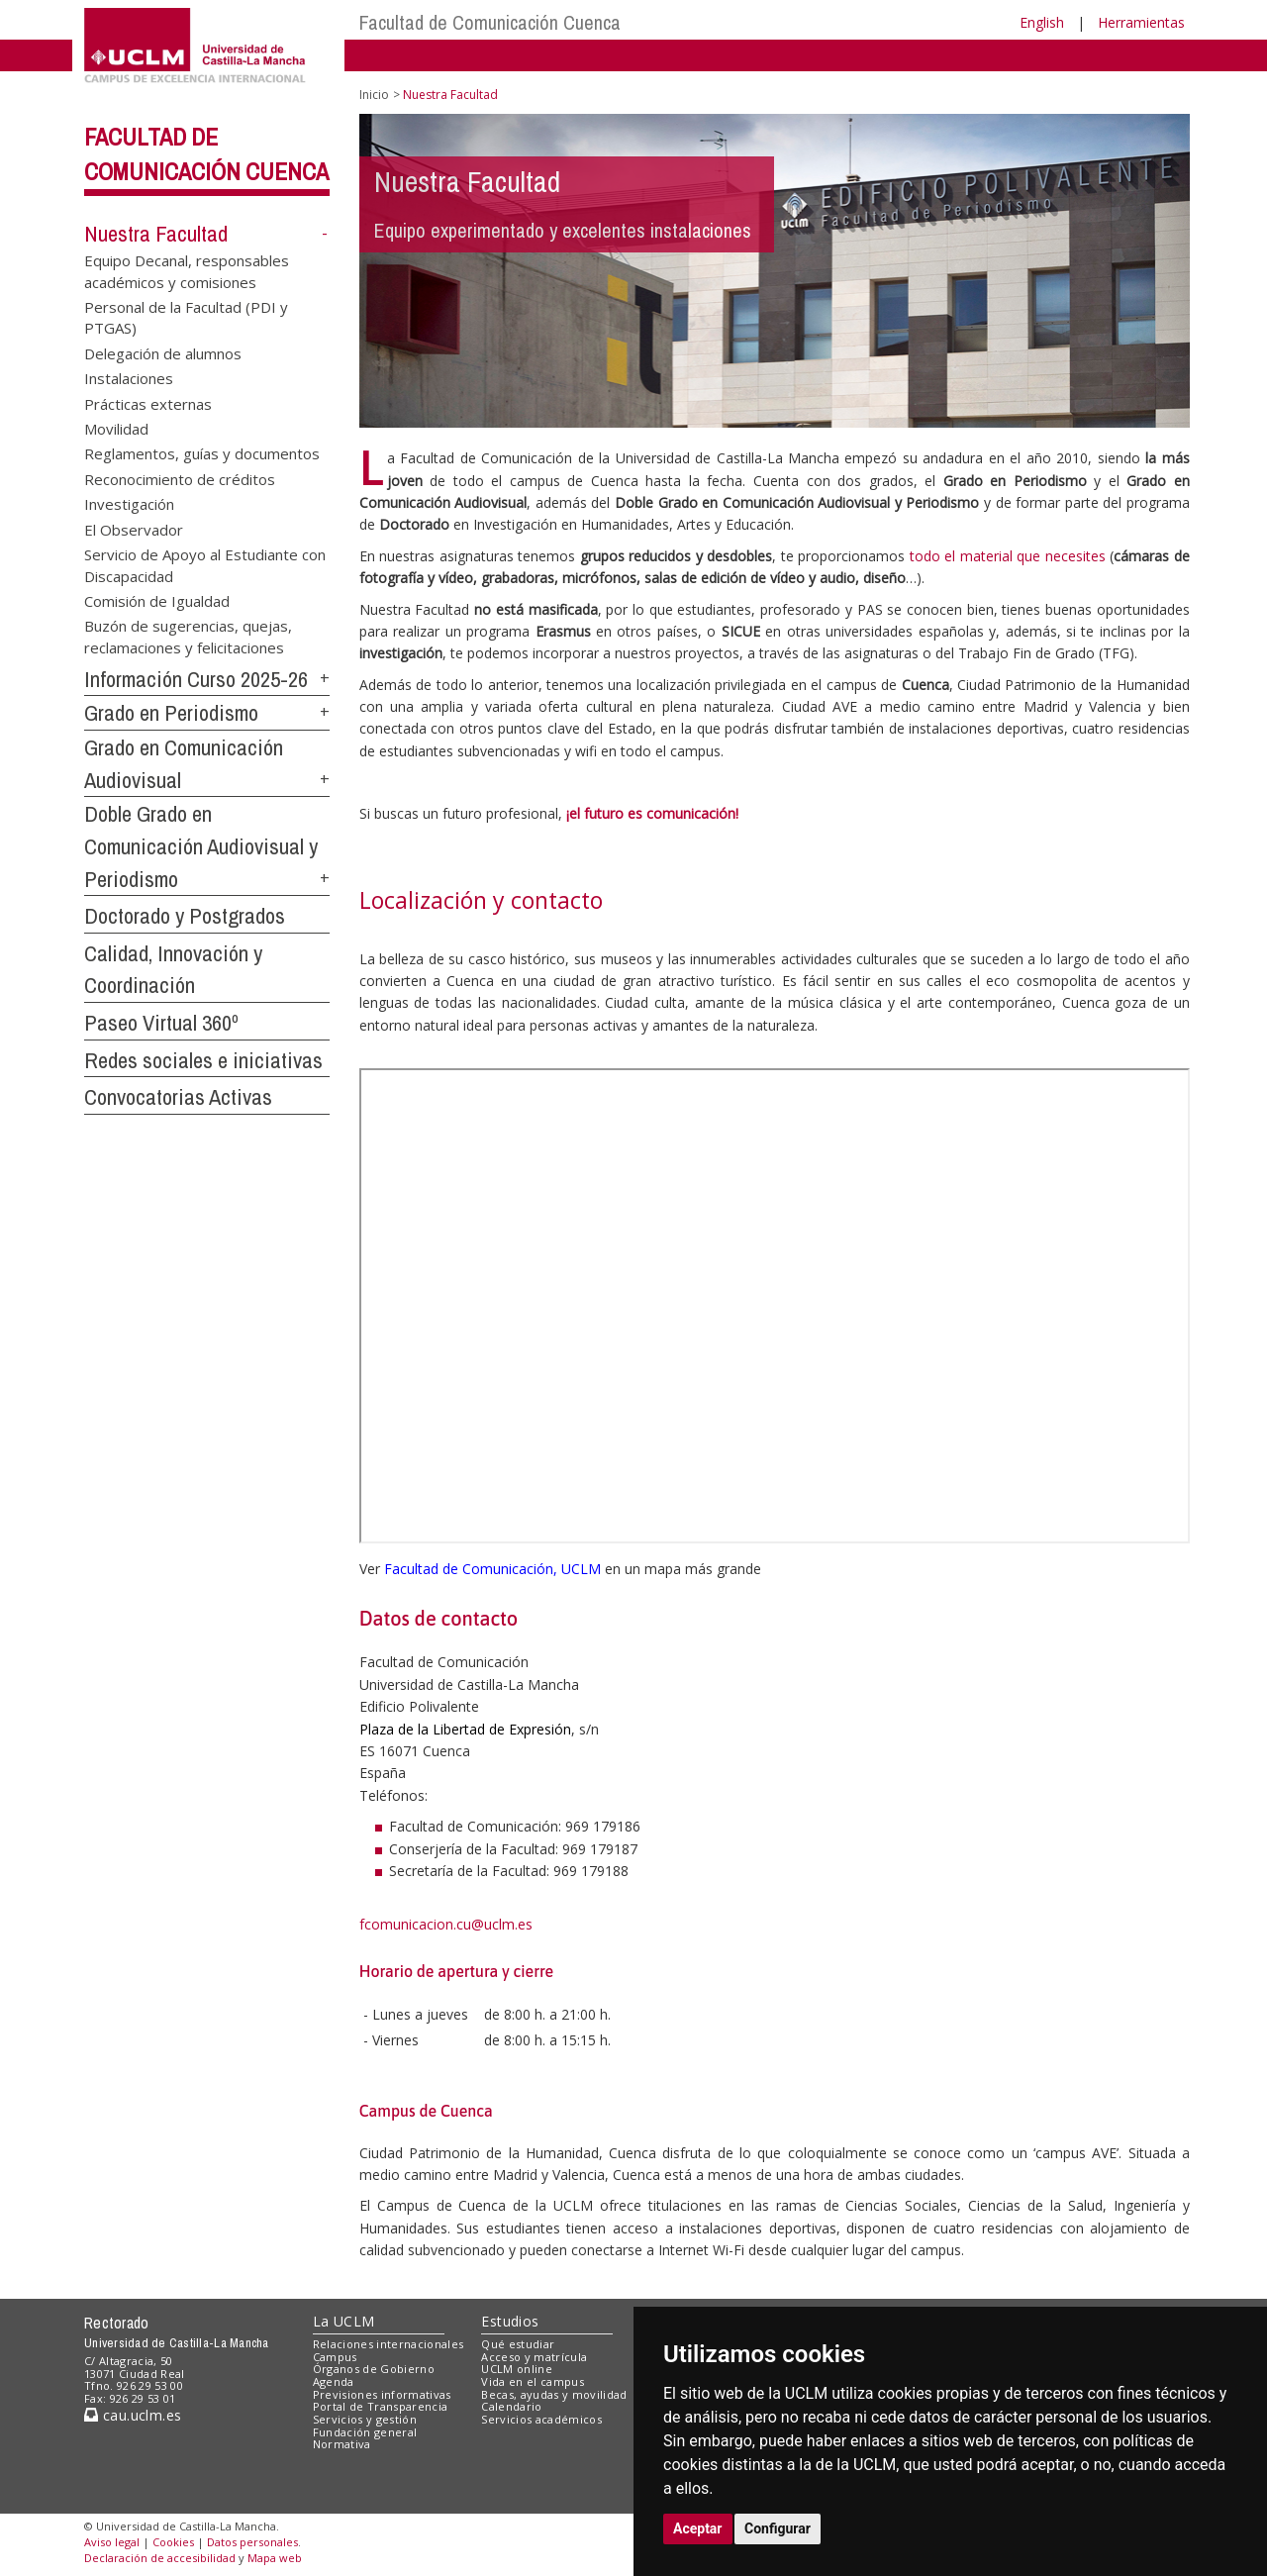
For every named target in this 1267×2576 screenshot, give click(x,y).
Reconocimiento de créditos (179, 478)
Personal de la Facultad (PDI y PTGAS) (186, 316)
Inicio (374, 94)
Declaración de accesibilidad (160, 2557)
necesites (1075, 555)
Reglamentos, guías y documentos (202, 453)
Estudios (509, 2321)
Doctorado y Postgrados (184, 916)
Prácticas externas (148, 403)
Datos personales (252, 2541)
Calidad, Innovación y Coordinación (173, 970)
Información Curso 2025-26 (196, 679)
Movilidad (116, 429)
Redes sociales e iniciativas (203, 1060)
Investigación (129, 504)
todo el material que (977, 555)
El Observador (133, 529)
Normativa (342, 2443)
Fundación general (365, 2432)
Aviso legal (112, 2541)
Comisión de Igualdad (157, 601)
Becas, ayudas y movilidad (554, 2394)
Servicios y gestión (365, 2419)
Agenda (333, 2381)
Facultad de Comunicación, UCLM (492, 1568)
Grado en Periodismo (171, 713)
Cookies (173, 2541)
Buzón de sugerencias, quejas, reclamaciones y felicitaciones (188, 636)
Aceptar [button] (698, 2528)
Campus (335, 2356)
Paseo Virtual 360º (161, 1023)
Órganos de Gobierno (374, 2368)
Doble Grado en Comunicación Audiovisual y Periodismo (201, 846)
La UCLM (344, 2321)
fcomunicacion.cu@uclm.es (446, 1924)
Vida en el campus (532, 2381)
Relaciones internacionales (388, 2343)
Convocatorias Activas (178, 1097)
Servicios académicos (541, 2419)
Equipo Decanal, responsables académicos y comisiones (186, 270)
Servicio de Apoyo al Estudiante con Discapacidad (205, 565)
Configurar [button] (777, 2528)
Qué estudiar (517, 2343)
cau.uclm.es (132, 2415)
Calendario (511, 2406)
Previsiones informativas (382, 2394)
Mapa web (274, 2557)
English (1042, 22)
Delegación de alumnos (163, 352)
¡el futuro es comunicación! (652, 813)
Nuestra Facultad (156, 233)
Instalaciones (128, 378)
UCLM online (516, 2368)
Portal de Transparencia (380, 2406)
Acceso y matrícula (534, 2356)
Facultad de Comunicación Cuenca (490, 22)
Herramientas (1141, 22)
